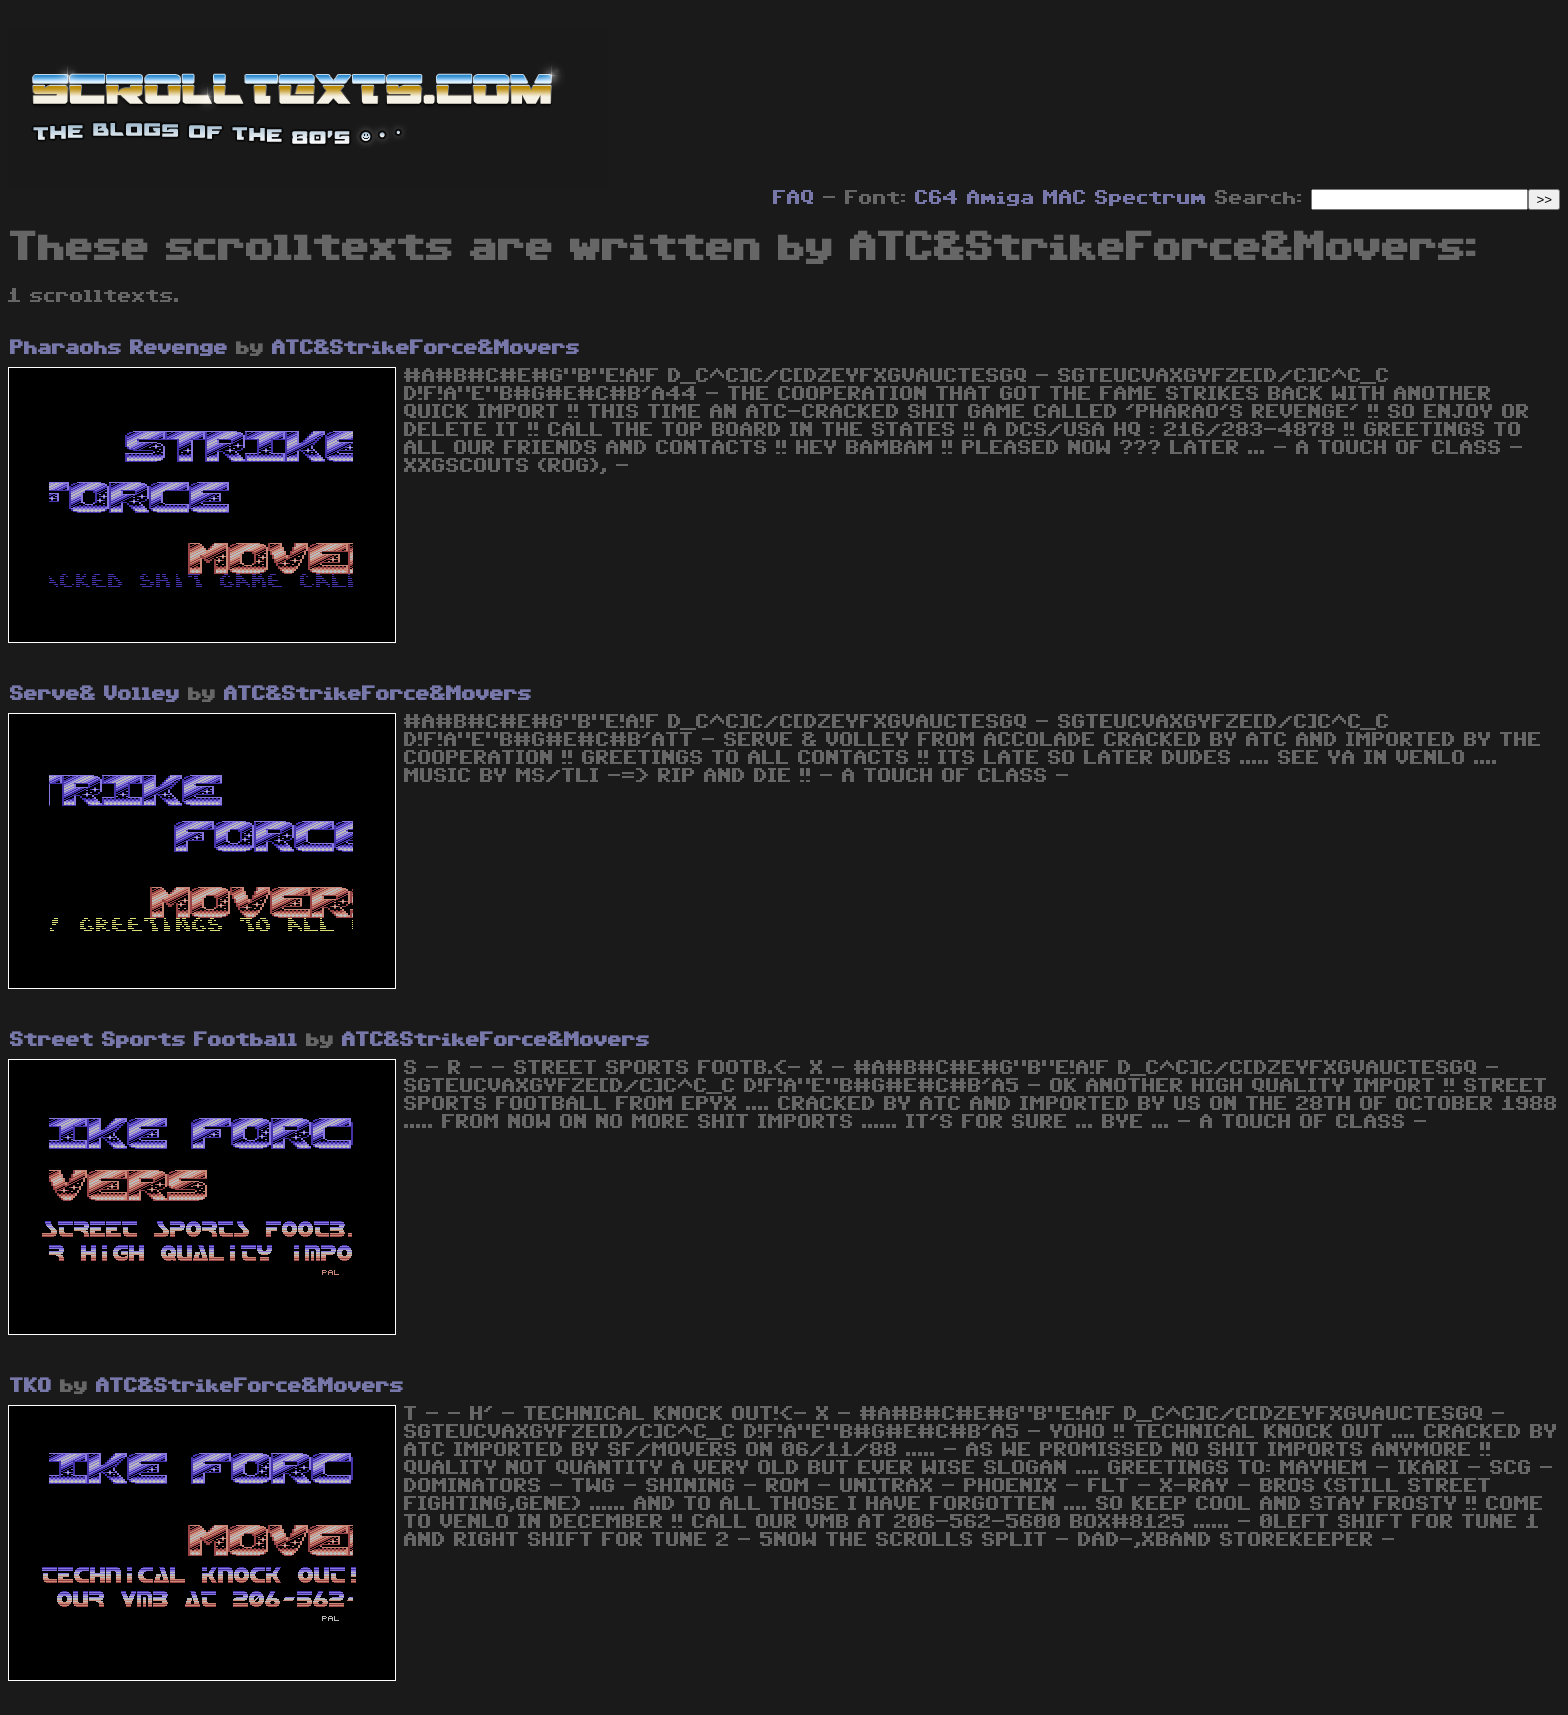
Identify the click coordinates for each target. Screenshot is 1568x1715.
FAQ (794, 198)
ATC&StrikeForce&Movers (426, 348)
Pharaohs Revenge (119, 348)
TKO (31, 1386)
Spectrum (1151, 198)
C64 (937, 198)
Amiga (1001, 198)
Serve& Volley (95, 694)
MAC (1065, 198)
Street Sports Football (154, 1040)
